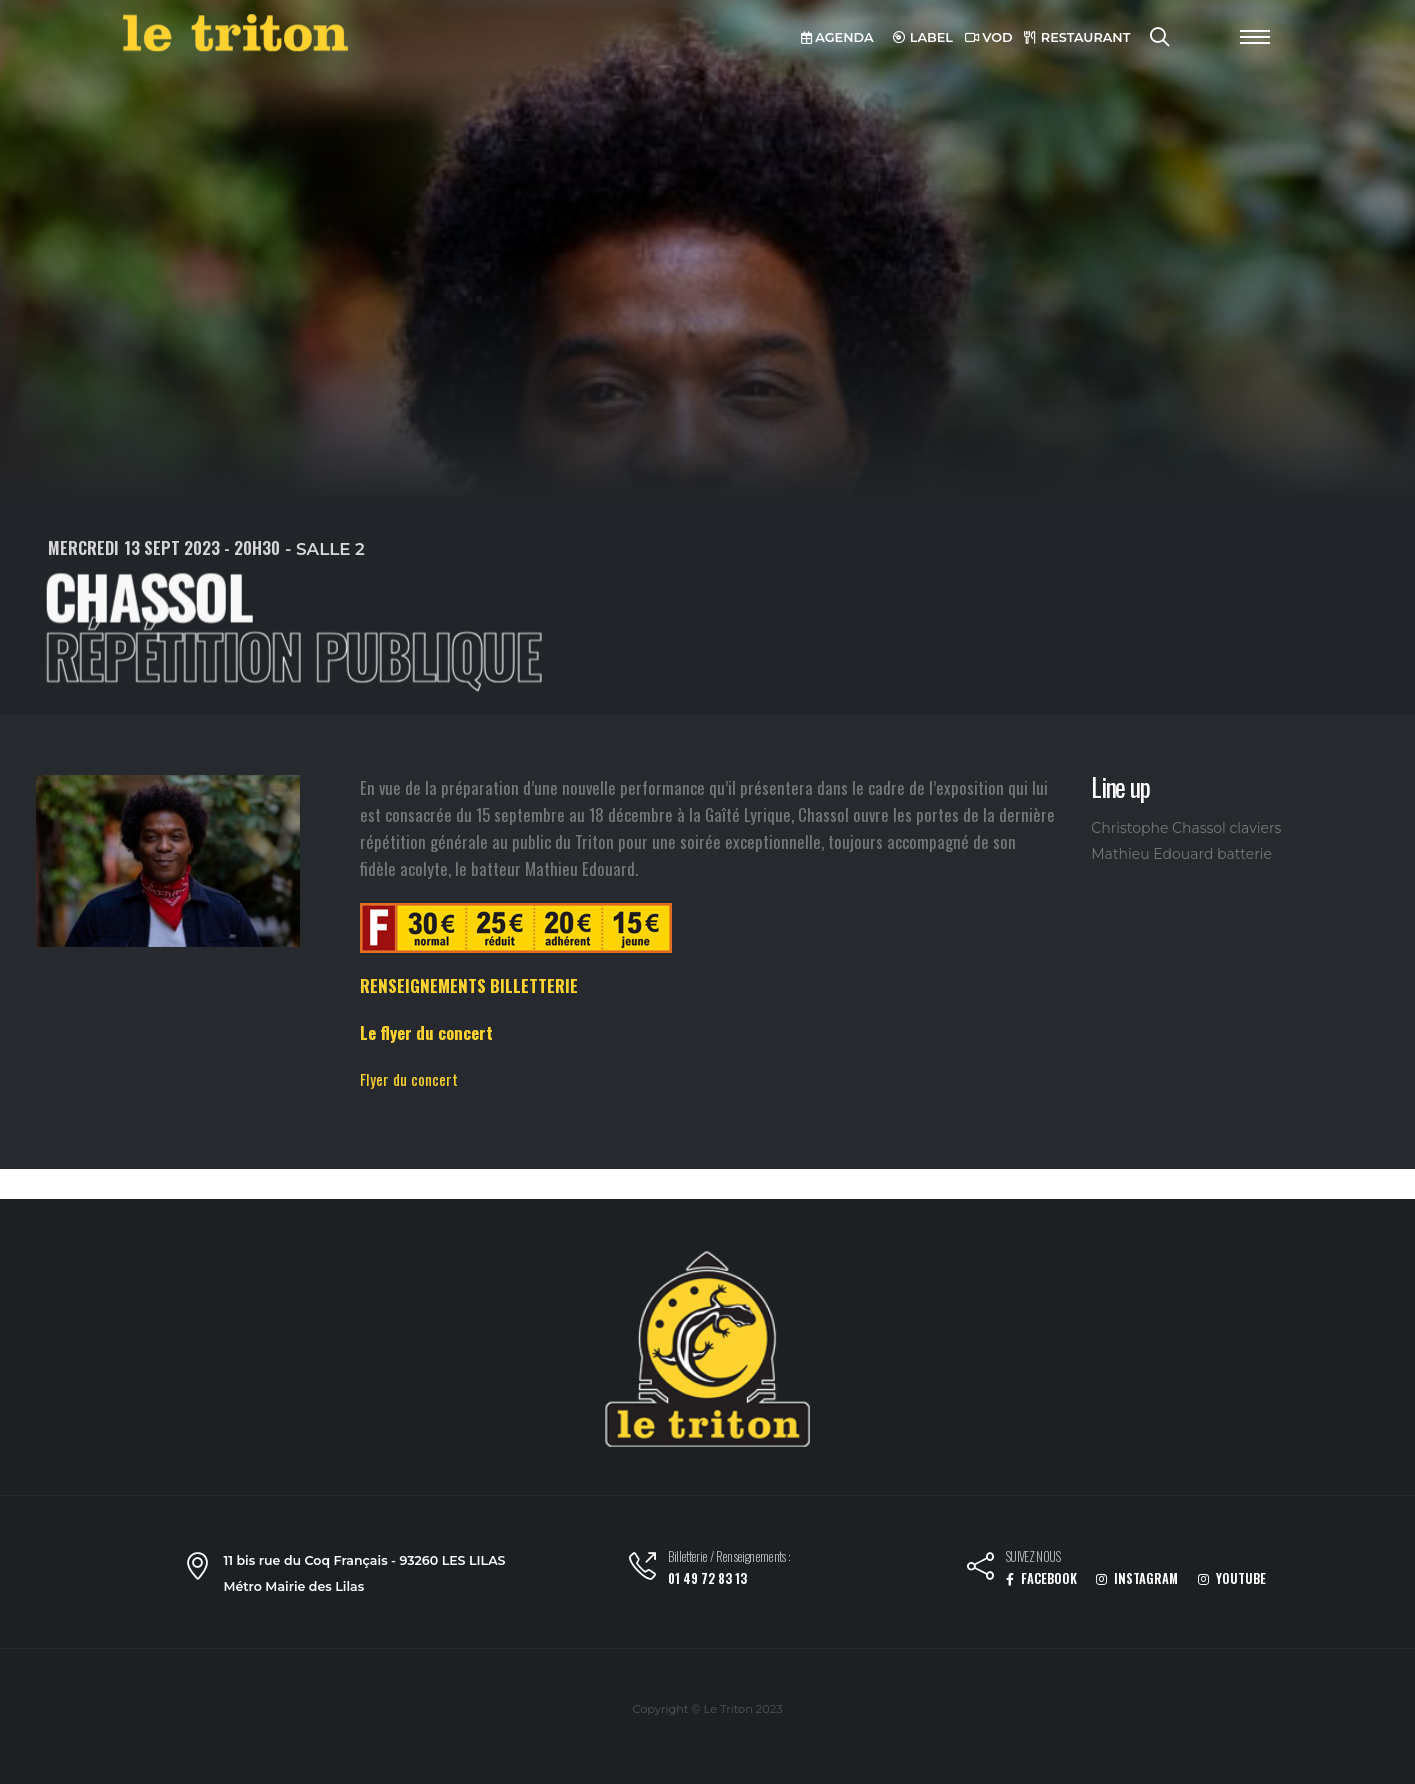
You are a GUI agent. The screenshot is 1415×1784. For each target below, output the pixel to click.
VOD (989, 37)
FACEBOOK (1041, 1578)
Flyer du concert (409, 1079)
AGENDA (837, 37)
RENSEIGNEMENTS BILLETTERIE (469, 985)
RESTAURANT (1077, 37)
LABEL (923, 37)
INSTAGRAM (1137, 1578)
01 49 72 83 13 (707, 1578)
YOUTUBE (1232, 1578)
